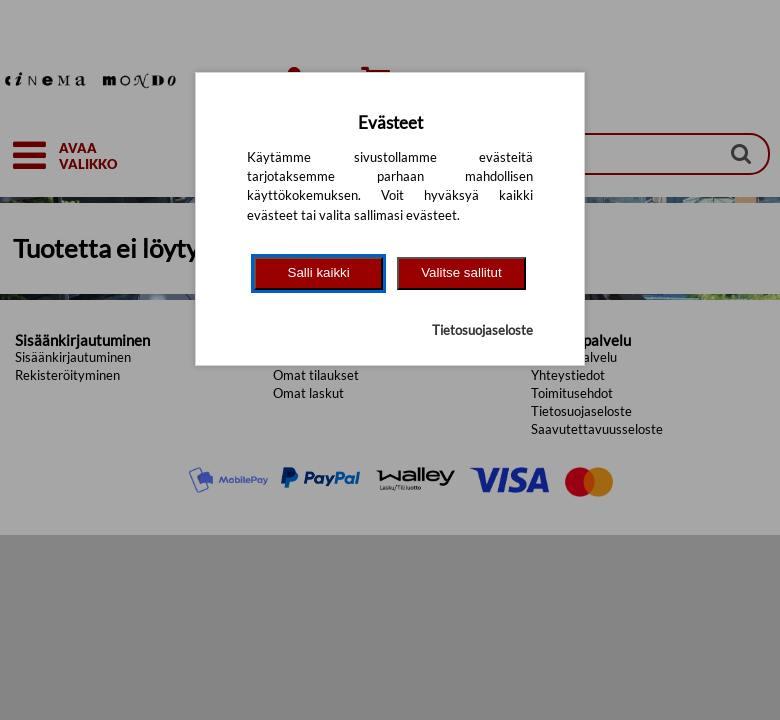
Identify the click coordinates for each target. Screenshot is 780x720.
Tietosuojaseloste (482, 330)
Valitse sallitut (461, 272)
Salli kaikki (319, 272)
